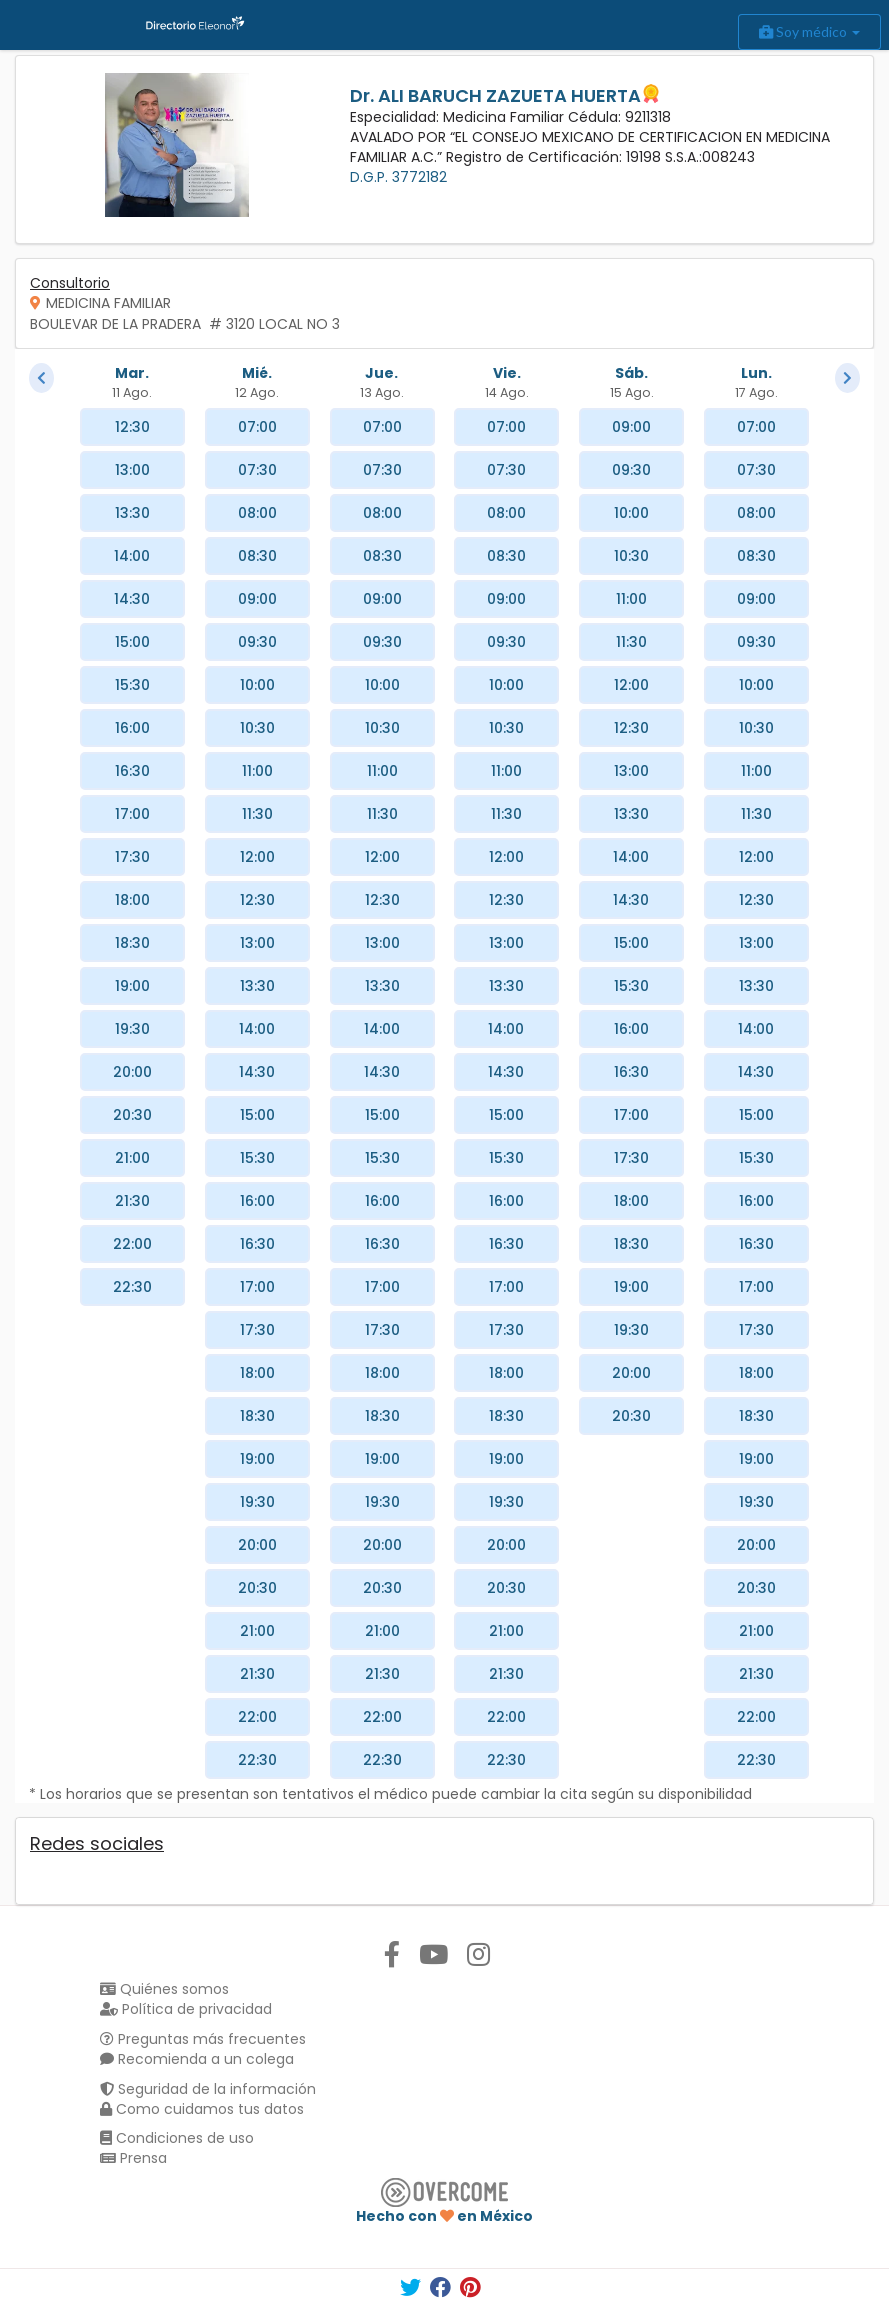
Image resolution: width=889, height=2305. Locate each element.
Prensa (133, 2158)
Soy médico (809, 31)
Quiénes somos (164, 1989)
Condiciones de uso (177, 2138)
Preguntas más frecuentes (203, 2039)
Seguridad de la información (208, 2089)
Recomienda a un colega (197, 2059)
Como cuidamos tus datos (202, 2109)
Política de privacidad (186, 2009)
